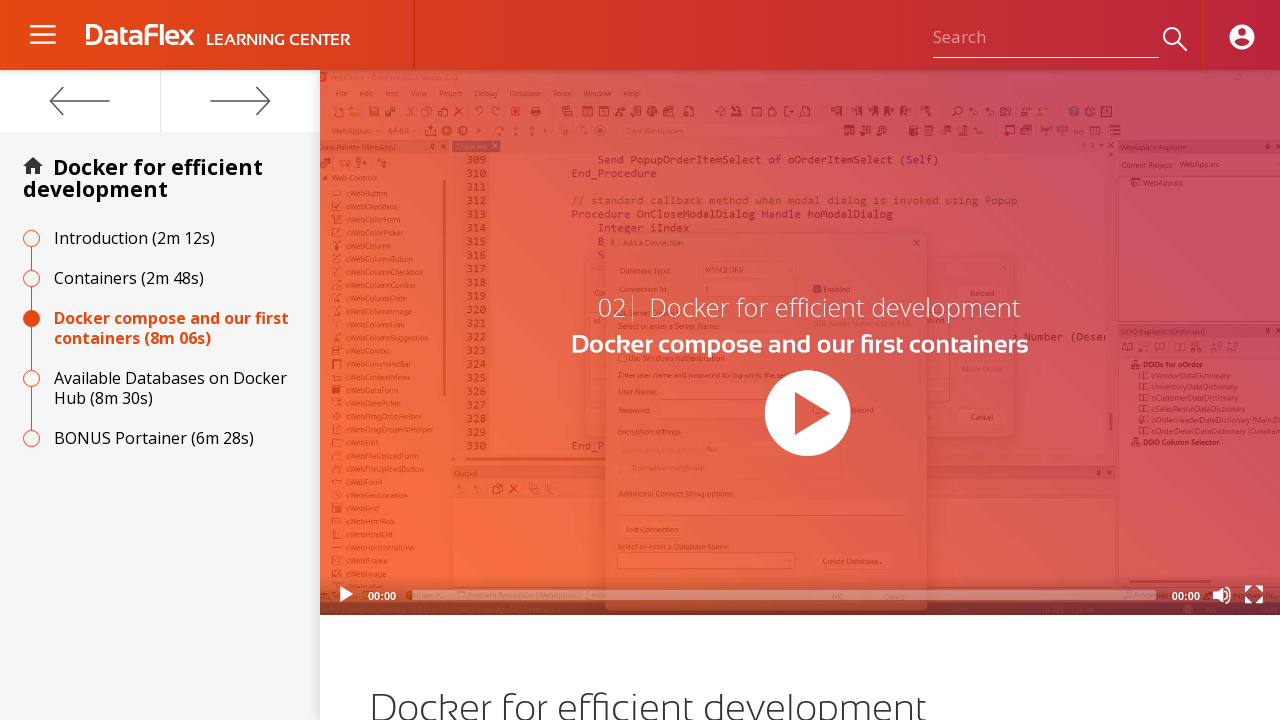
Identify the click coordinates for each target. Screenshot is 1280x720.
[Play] (346, 595)
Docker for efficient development (143, 178)
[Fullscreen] (1254, 595)
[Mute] (1222, 595)
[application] (800, 342)
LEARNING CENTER (278, 40)
